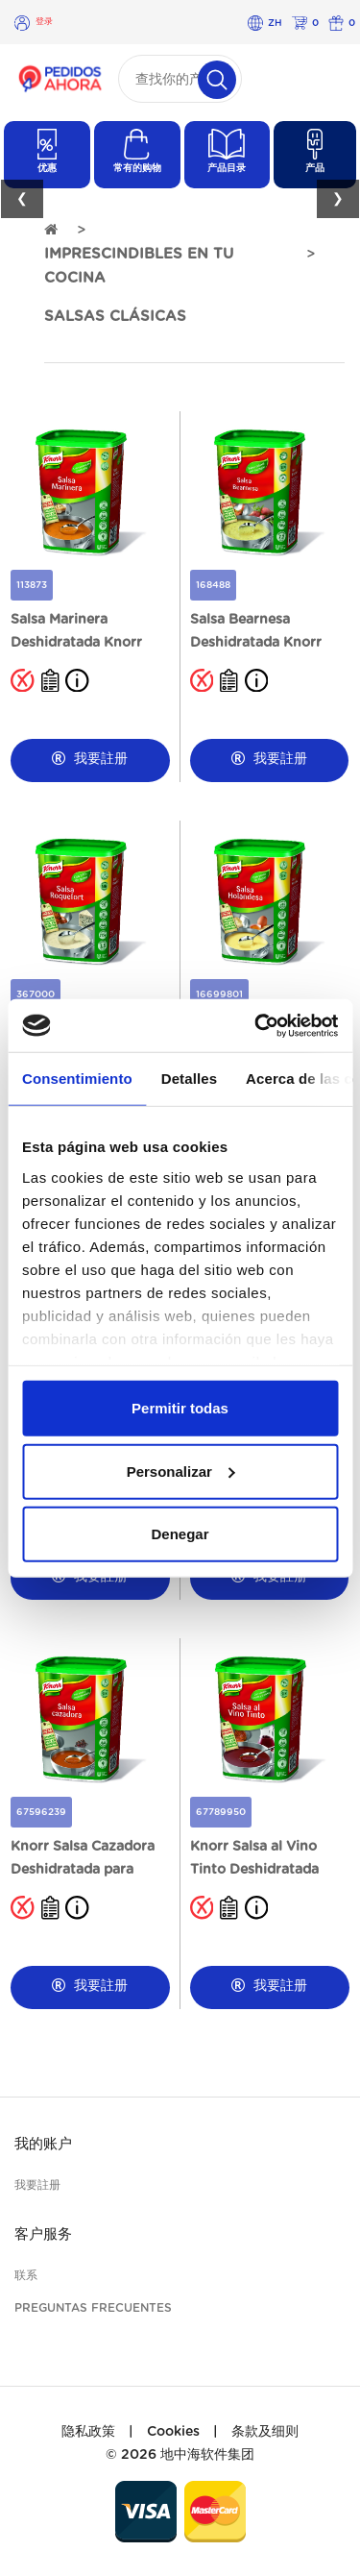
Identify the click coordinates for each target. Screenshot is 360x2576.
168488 (213, 585)
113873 (31, 585)
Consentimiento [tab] (77, 1078)
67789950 (221, 1812)
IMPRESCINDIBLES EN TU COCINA (138, 266)
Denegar (179, 1534)
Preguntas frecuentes (93, 2308)
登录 (44, 21)
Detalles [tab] (189, 1078)
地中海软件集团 (207, 2455)
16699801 (219, 994)
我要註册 (90, 758)
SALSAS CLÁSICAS (115, 316)
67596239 (41, 1812)
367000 (35, 994)
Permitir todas (180, 1408)
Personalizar (181, 1470)
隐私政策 (88, 2432)
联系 (25, 2275)
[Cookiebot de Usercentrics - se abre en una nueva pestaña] (256, 1025)
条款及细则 (265, 2432)
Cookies (173, 2432)
